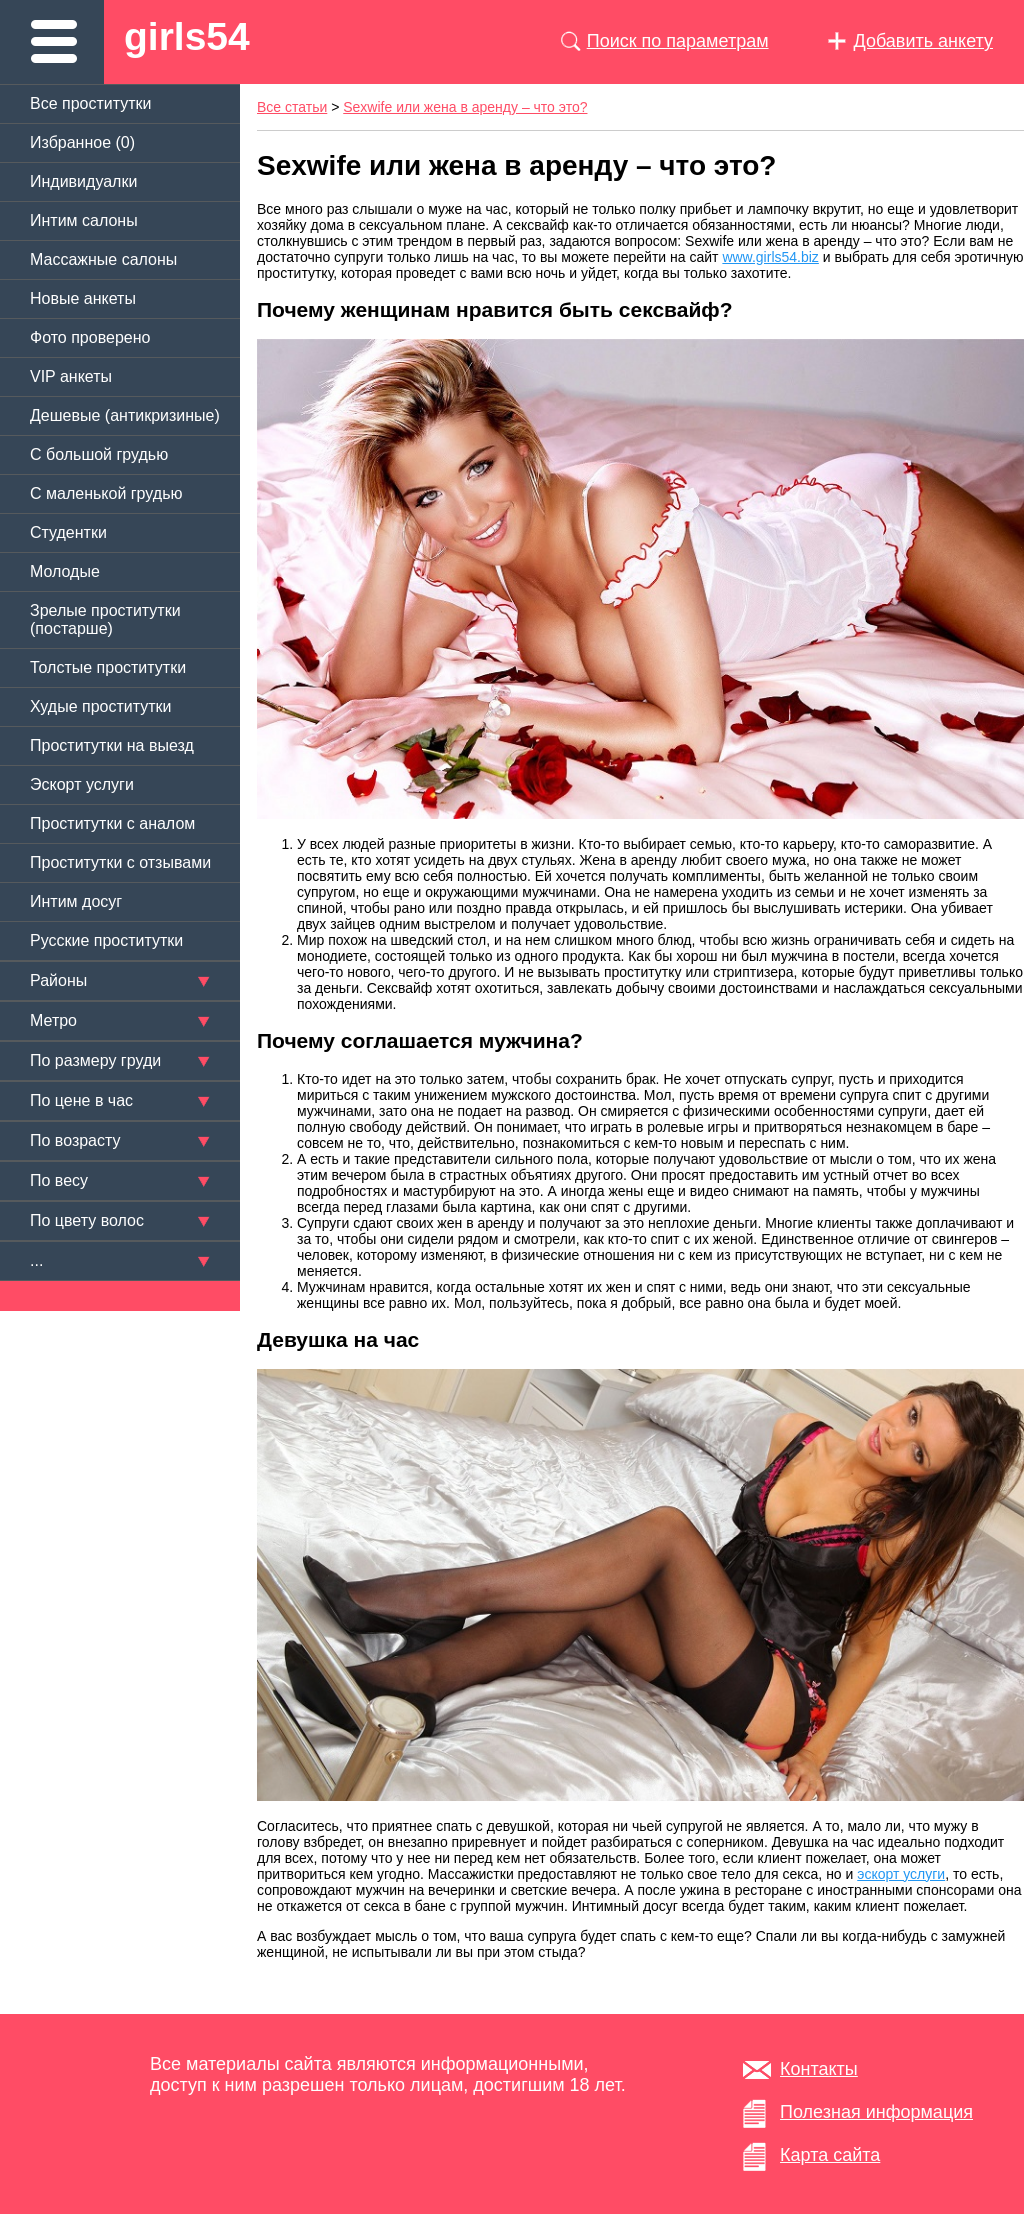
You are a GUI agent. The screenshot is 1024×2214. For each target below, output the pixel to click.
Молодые (65, 571)
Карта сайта (830, 2155)
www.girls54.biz (770, 257)
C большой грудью (99, 454)
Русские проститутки (106, 940)
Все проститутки (91, 103)
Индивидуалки (83, 181)
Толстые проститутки (108, 667)
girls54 (187, 36)
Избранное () (82, 142)
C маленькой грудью (106, 493)
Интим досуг (76, 901)
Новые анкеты (83, 298)
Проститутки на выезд (112, 745)
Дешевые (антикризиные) (125, 415)
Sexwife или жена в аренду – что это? (465, 107)
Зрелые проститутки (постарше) (105, 619)
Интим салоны (84, 220)
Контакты (819, 2069)
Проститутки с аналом (112, 823)
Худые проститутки (100, 706)
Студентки (68, 532)
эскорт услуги (901, 1874)
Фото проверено (90, 337)
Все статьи (292, 107)
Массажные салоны (103, 259)
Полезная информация (876, 2112)
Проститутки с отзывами (120, 862)
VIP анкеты (71, 376)
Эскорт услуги (82, 784)
